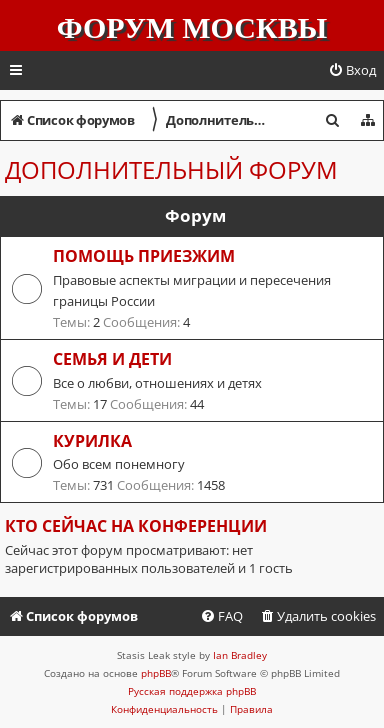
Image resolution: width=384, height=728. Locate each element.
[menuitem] (352, 70)
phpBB (156, 673)
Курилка (92, 441)
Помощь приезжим (144, 256)
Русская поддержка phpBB (192, 691)
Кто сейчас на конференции (136, 526)
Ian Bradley (240, 655)
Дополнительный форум (171, 169)
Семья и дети (112, 359)
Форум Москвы (192, 28)
